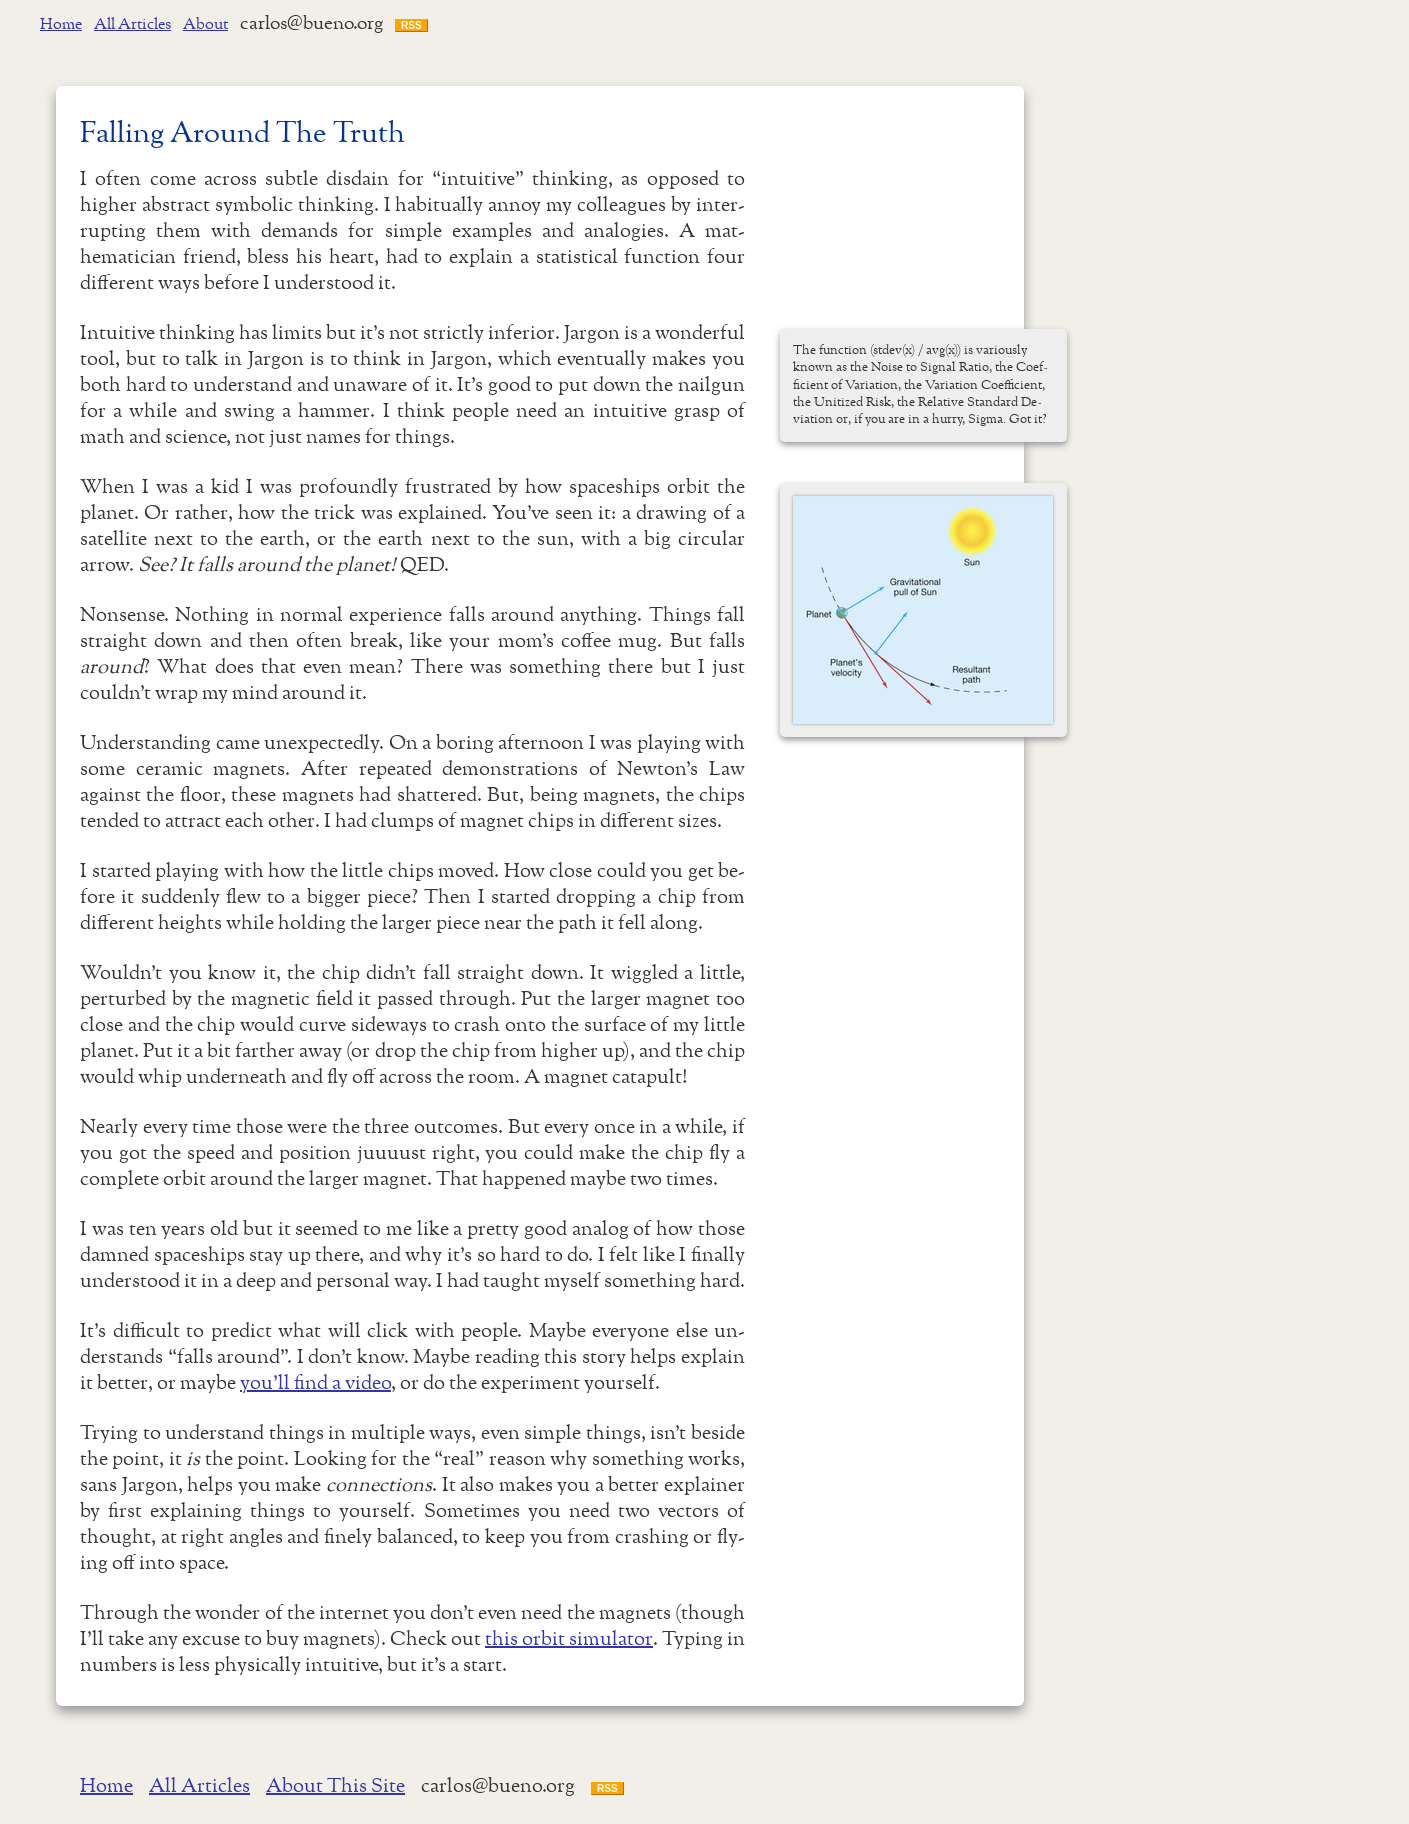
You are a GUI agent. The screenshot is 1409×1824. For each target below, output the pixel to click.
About (205, 25)
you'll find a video (315, 1384)
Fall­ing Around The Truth (242, 134)
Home (61, 25)
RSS (411, 25)
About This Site (335, 1787)
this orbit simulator (569, 1640)
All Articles (132, 25)
